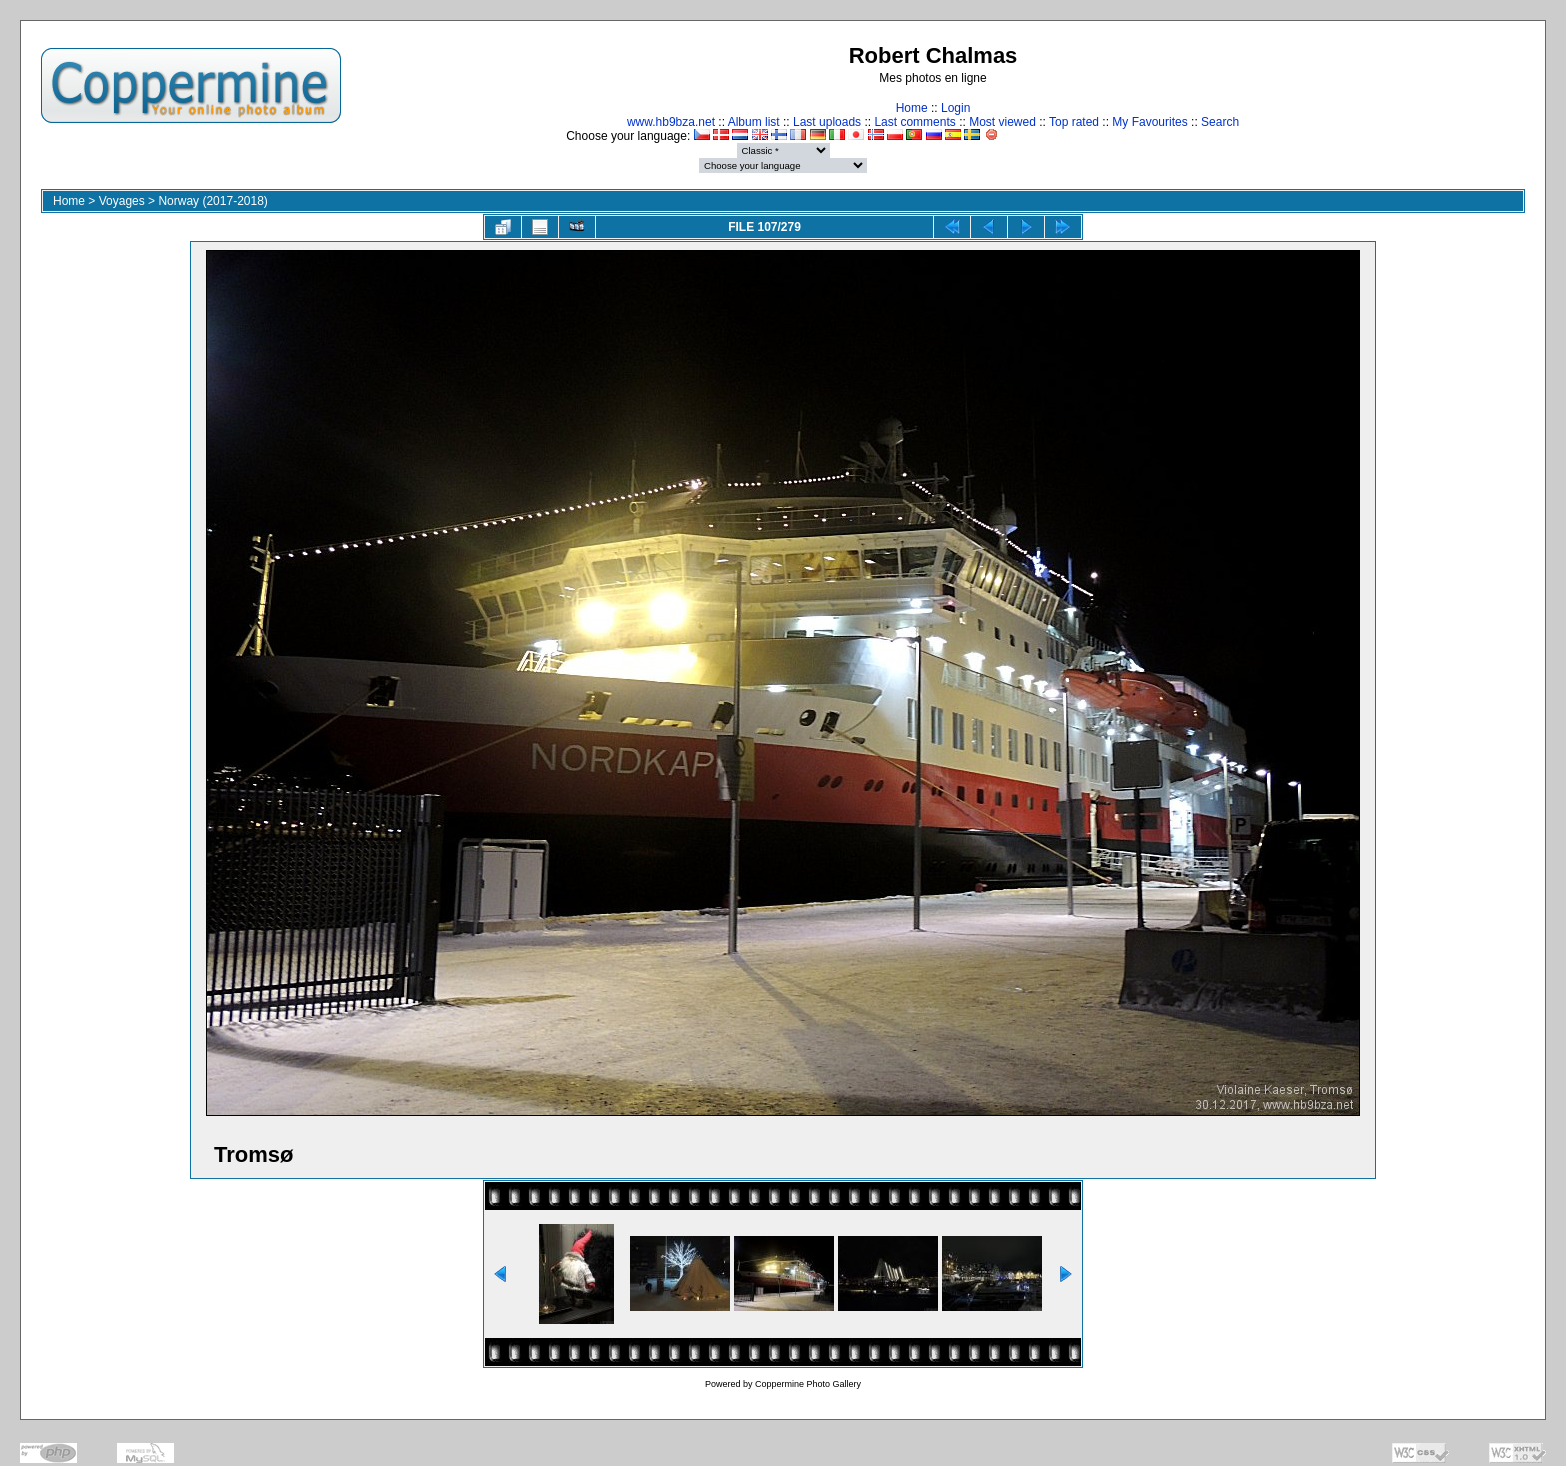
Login (955, 108)
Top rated (1074, 122)
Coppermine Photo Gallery (808, 1384)
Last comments (914, 122)
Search (1220, 122)
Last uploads (827, 122)
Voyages (122, 201)
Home (912, 108)
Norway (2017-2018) (212, 201)
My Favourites (1149, 122)
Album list (754, 122)
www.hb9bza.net (671, 122)
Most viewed (1002, 122)
